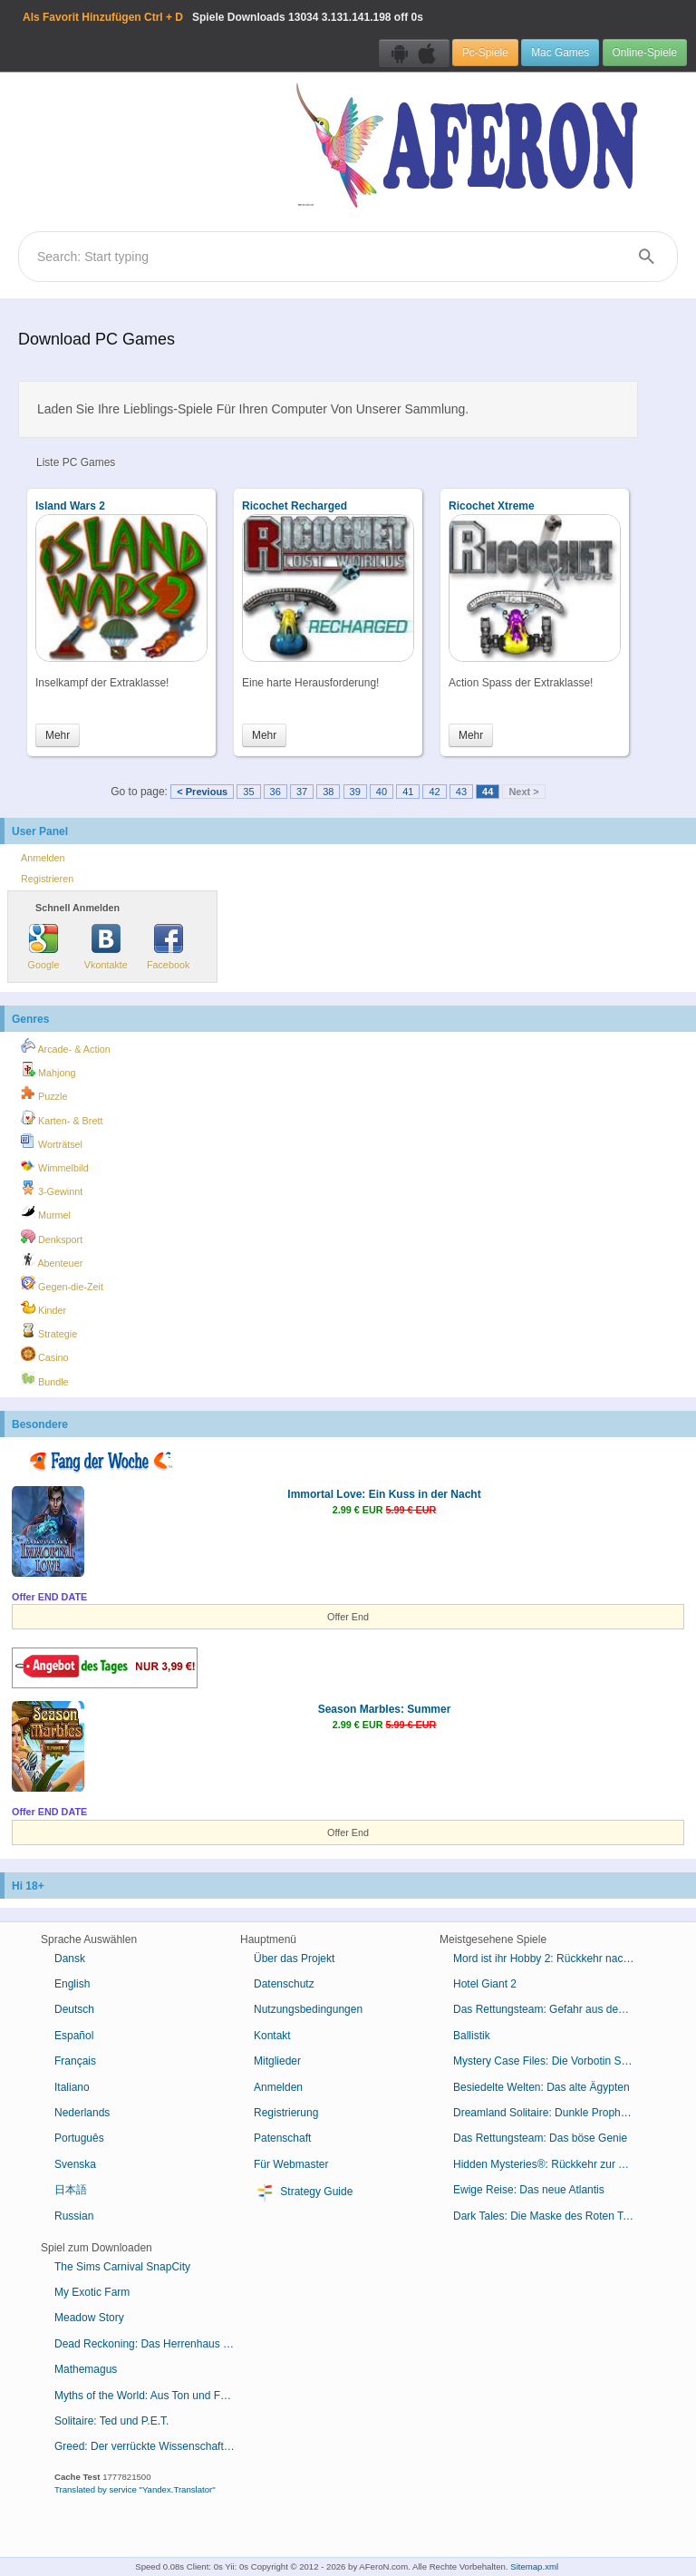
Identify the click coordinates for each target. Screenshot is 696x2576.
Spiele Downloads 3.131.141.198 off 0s (223, 17)
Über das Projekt (294, 1958)
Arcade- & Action (66, 1046)
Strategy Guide (303, 2192)
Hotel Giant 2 (485, 1984)
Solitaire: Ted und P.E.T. (111, 2421)
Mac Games (560, 52)
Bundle (45, 1379)
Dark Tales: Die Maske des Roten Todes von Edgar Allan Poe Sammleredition (550, 2216)
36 (275, 791)
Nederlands (82, 2112)
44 (487, 791)
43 (461, 791)
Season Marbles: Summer (384, 1709)
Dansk (69, 1958)
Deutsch (74, 2009)
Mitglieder (277, 2061)
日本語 (70, 2189)
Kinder (43, 1307)
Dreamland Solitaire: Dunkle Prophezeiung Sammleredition (550, 2112)
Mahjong (48, 1070)
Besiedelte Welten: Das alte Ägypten (541, 2087)
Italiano (72, 2087)
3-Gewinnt (51, 1189)
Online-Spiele (645, 52)
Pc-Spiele (485, 52)
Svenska (75, 2164)
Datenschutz (284, 1984)
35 (248, 791)
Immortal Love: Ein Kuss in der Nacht (383, 1494)
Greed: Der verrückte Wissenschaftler (145, 2446)
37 (301, 791)
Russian (73, 2216)
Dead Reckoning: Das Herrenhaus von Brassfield (151, 2344)
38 (328, 791)
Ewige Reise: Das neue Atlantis (528, 2189)
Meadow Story (89, 2317)
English (72, 1984)
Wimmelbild (55, 1165)
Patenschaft (282, 2138)
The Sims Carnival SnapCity (122, 2266)
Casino (45, 1354)
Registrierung (286, 2112)
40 (381, 791)
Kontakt (272, 2035)
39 (355, 791)
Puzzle (44, 1093)
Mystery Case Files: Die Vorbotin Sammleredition (550, 2061)
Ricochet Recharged (294, 506)
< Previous (202, 791)
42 (434, 791)
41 (407, 791)
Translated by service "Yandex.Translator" (135, 2489)
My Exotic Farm (92, 2292)
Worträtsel (51, 1141)
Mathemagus (85, 2369)
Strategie (49, 1331)
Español (73, 2035)
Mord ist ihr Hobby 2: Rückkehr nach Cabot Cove (550, 1958)
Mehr (57, 735)
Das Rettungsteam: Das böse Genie (540, 2138)
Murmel (46, 1212)
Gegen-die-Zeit (62, 1284)
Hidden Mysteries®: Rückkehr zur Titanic (550, 2164)
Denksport (51, 1237)
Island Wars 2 (70, 506)
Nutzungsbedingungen (308, 2009)
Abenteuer (51, 1260)
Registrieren (47, 878)
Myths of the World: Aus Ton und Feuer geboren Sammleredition (151, 2395)
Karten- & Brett (61, 1118)
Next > (523, 791)
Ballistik (471, 2035)
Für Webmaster (291, 2164)
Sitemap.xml (534, 2566)
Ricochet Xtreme (492, 506)
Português (79, 2138)
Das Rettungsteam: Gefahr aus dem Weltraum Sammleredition (550, 2009)
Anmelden (43, 857)
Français (75, 2061)
